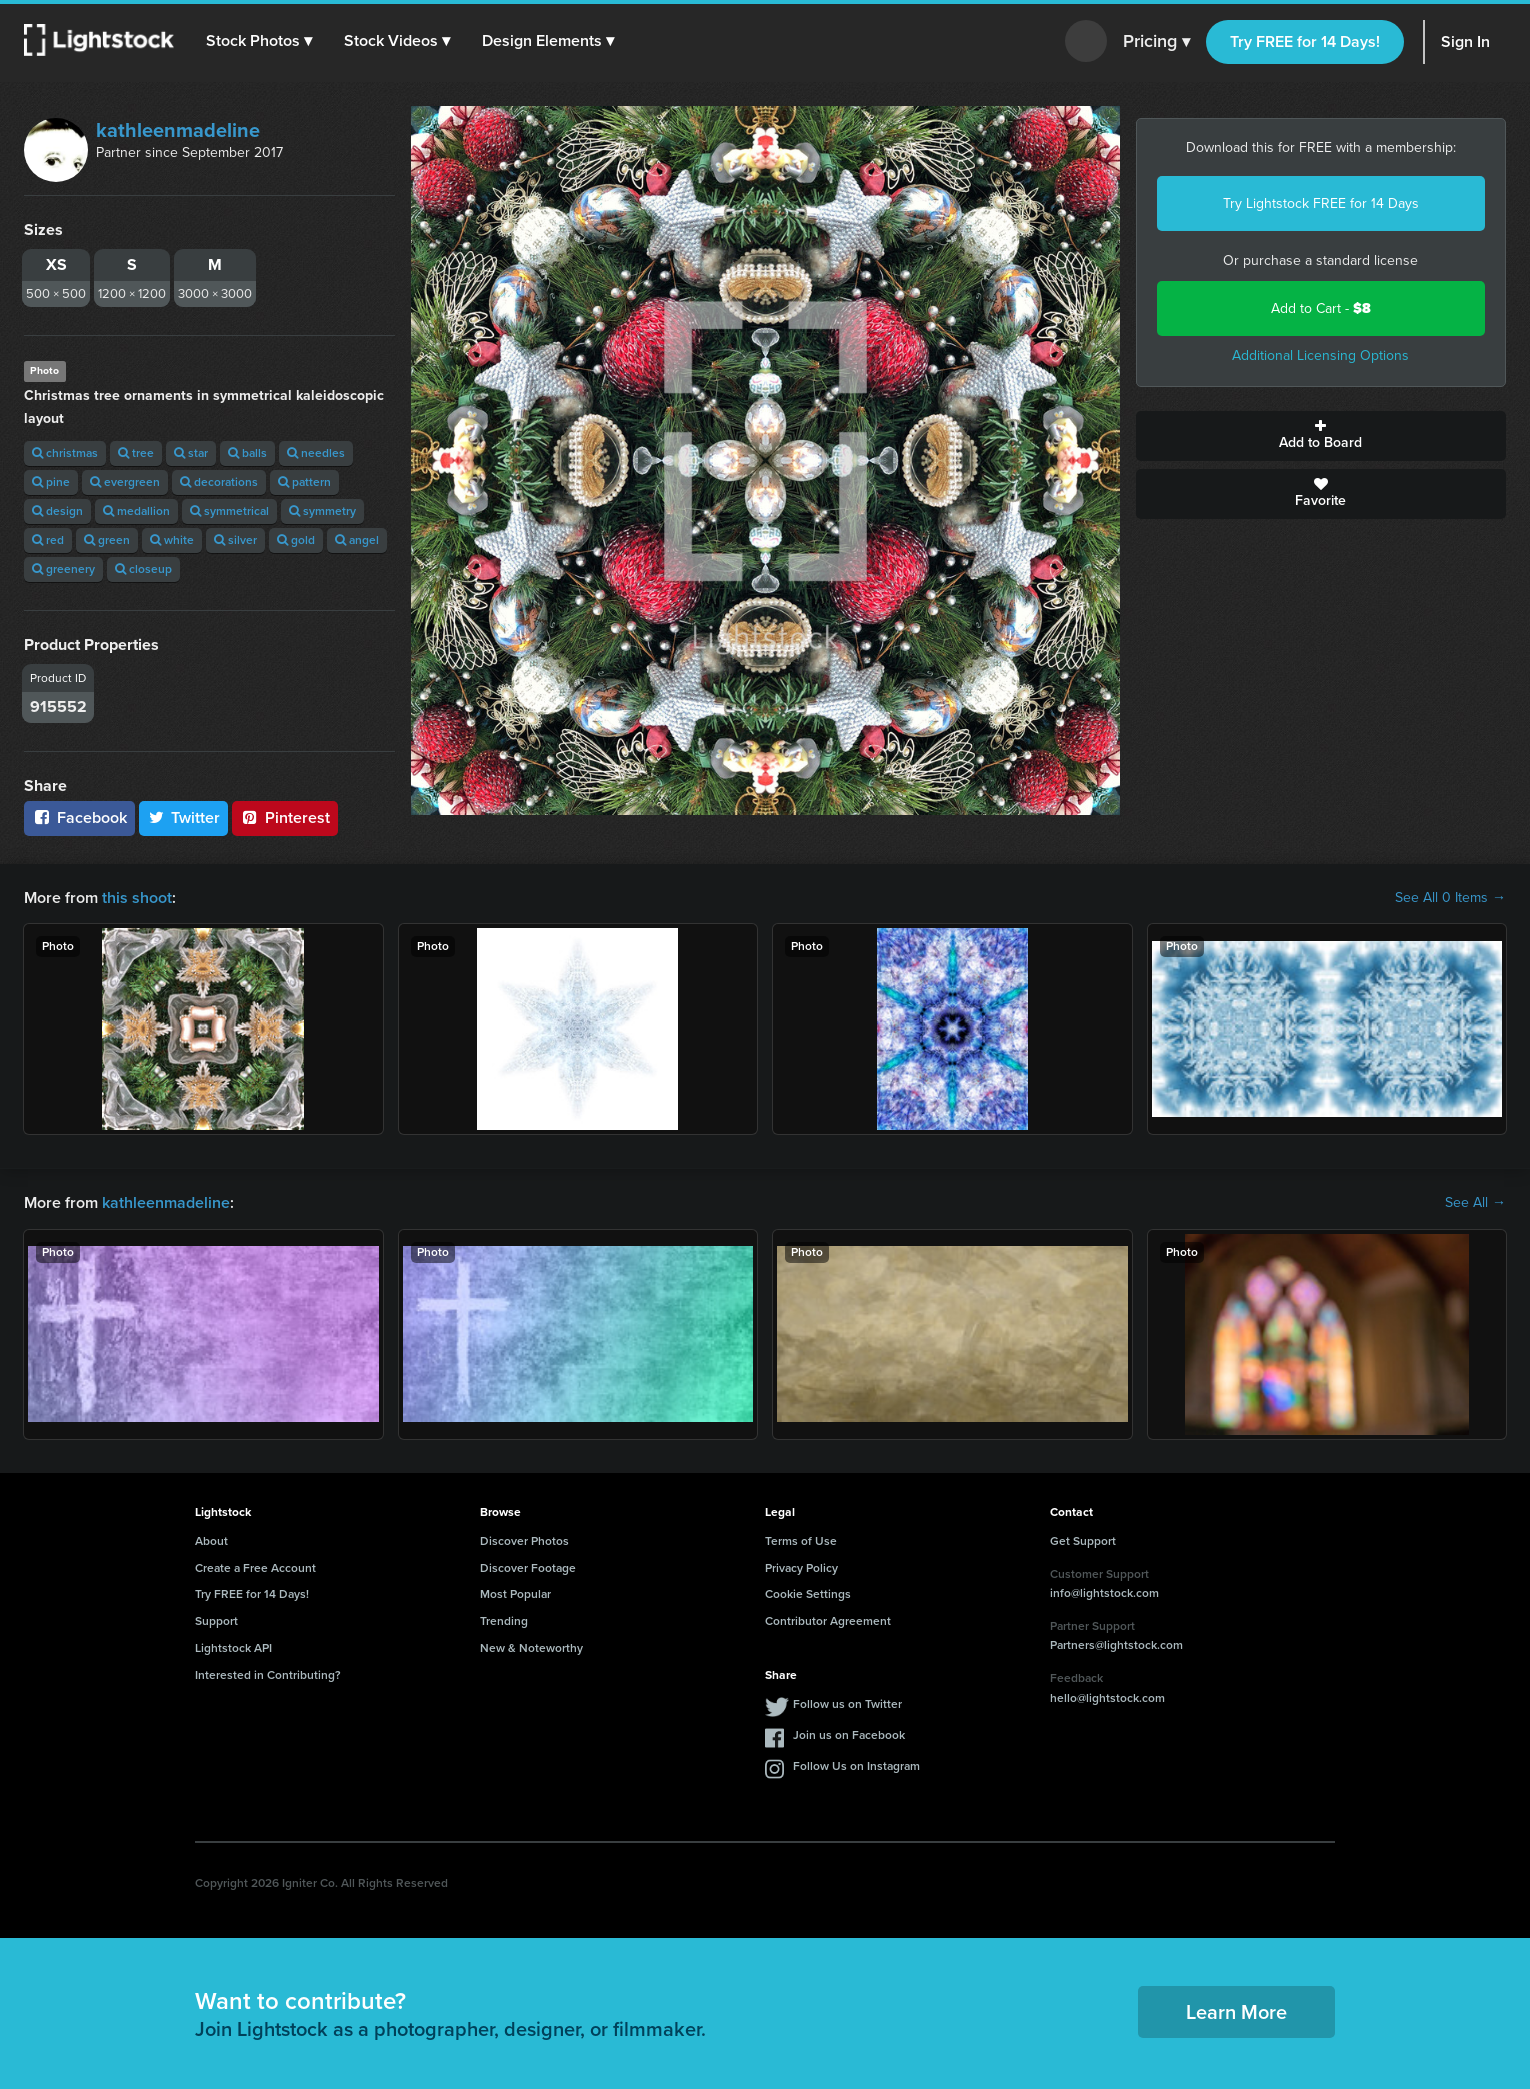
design (57, 511)
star (191, 453)
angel (357, 540)
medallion (136, 511)
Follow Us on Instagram (856, 1766)
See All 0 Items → (1450, 898)
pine (51, 482)
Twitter (184, 817)
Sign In (1465, 41)
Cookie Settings (808, 1594)
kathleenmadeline (178, 130)
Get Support (1083, 1541)
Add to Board (1321, 436)
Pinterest (285, 817)
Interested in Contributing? (268, 1675)
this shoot (137, 897)
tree (136, 453)
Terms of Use (801, 1541)
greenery (63, 569)
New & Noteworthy (531, 1648)
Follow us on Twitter (847, 1704)
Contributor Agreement (828, 1621)
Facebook (79, 817)
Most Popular (515, 1594)
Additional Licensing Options (1320, 355)
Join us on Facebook (849, 1735)
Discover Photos (524, 1541)
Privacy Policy (801, 1568)
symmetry (322, 511)
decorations (219, 482)
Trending (504, 1621)
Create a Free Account (255, 1568)
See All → (1475, 1203)
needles (316, 453)
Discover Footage (528, 1568)
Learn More (1236, 2012)
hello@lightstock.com (1107, 1698)
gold (296, 540)
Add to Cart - (1321, 308)
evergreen (125, 482)
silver (235, 540)
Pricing (1156, 42)
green (107, 540)
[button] (259, 41)
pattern (304, 482)
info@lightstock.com (1104, 1593)
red (48, 540)
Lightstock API (233, 1648)
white (172, 540)
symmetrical (229, 511)
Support (216, 1621)
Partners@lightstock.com (1116, 1645)
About (211, 1541)
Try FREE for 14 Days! (1305, 41)
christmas (65, 453)
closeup (143, 569)
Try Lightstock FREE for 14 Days (1321, 203)
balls (247, 453)
